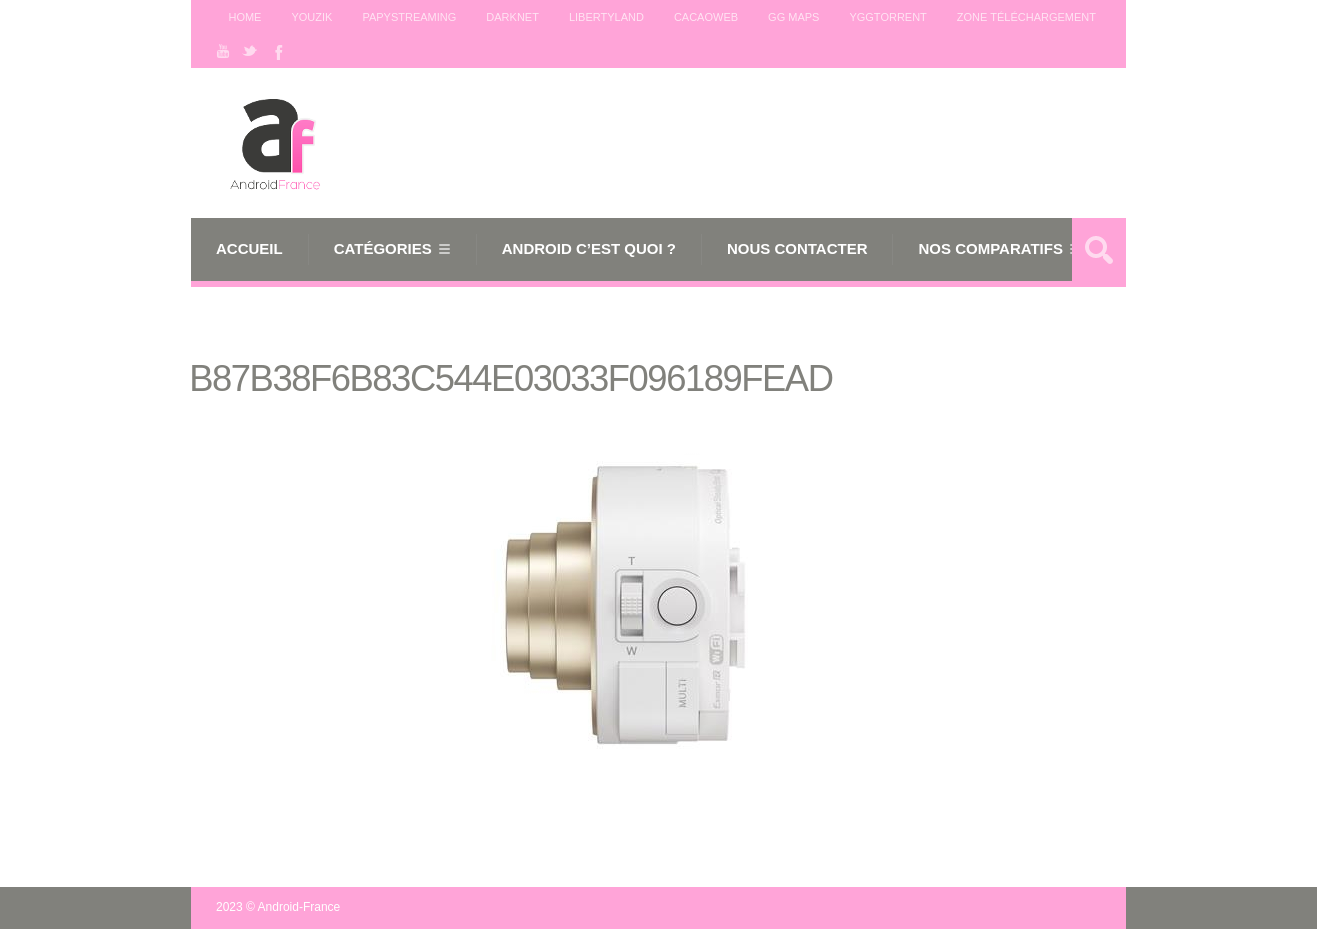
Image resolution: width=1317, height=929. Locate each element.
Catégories (383, 248)
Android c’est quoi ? (589, 248)
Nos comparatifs (990, 248)
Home (244, 17)
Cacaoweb (706, 17)
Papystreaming (409, 17)
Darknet (512, 17)
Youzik (311, 17)
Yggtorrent (887, 17)
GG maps (793, 17)
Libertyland (606, 17)
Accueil (249, 248)
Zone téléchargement (1026, 17)
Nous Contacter (797, 248)
